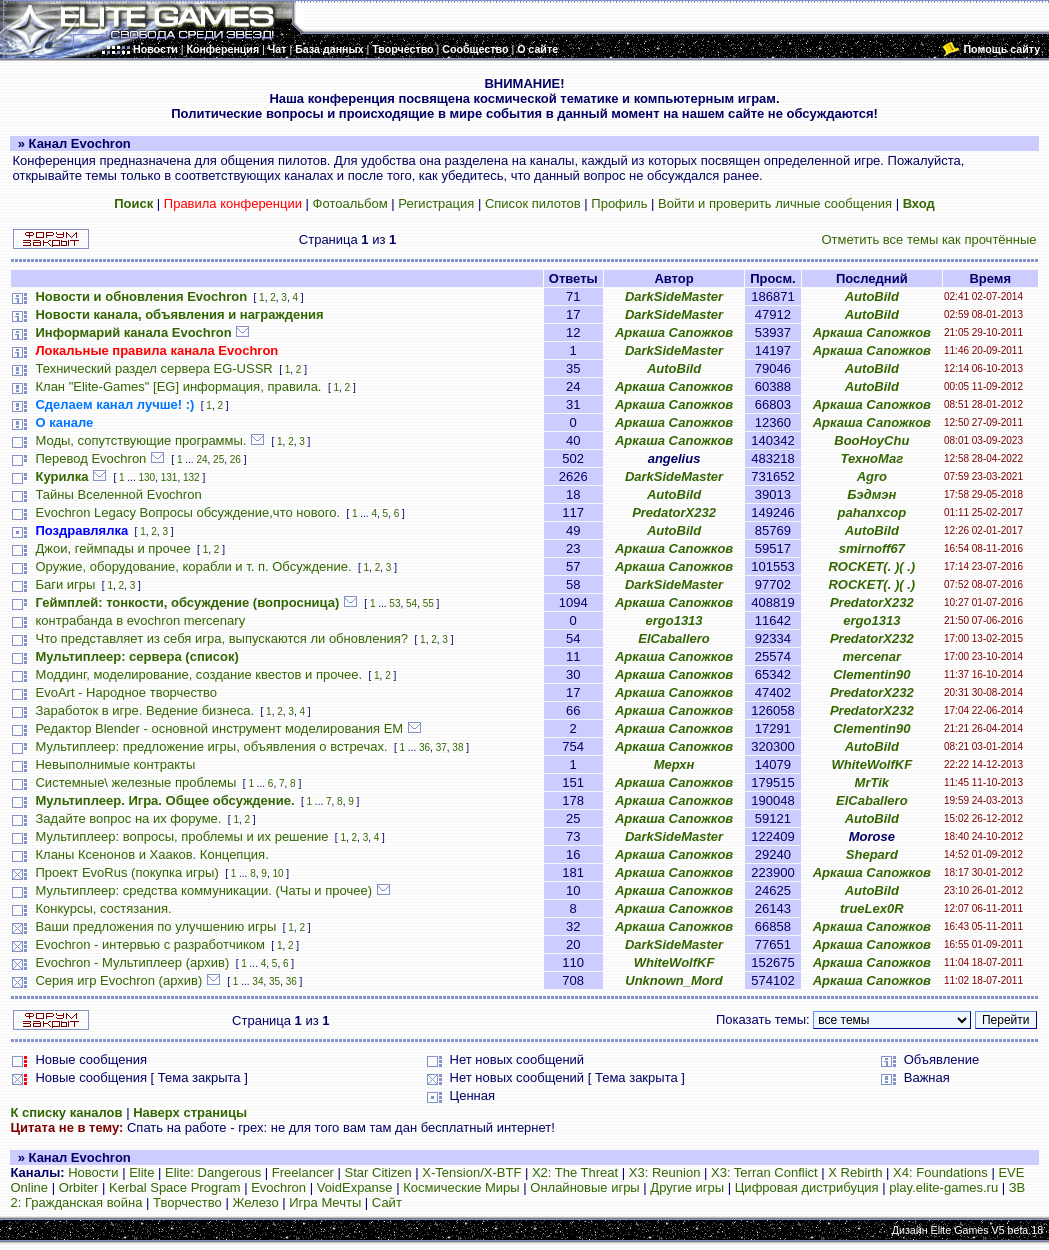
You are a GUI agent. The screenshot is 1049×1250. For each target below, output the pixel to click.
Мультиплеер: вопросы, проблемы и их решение (181, 836)
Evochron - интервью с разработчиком (149, 944)
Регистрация (436, 203)
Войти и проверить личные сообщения (775, 203)
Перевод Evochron (90, 458)
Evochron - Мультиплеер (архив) (132, 962)
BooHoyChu (871, 440)
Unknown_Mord (674, 980)
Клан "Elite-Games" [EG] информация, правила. (178, 386)
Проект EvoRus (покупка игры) (126, 872)
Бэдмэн (871, 494)
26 (235, 459)
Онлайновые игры (584, 1187)
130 (146, 477)
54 (411, 603)
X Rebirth (855, 1172)
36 (424, 747)
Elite (141, 1172)
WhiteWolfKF (872, 764)
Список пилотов (533, 203)
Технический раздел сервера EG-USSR (153, 368)
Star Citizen (378, 1172)
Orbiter (79, 1187)
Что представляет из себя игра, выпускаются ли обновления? (221, 638)
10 (277, 873)
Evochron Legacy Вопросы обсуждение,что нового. (187, 512)
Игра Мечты (325, 1202)
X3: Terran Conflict (764, 1172)
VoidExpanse (355, 1187)
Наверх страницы (190, 1112)
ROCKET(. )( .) (871, 566)
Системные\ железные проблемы (135, 782)
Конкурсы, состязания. (103, 908)
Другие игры (687, 1187)
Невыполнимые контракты (115, 764)
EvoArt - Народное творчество (126, 692)
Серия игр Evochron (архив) (118, 980)
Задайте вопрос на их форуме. (128, 818)
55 (428, 603)
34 (257, 981)
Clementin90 (871, 674)
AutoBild (872, 296)
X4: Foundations (940, 1172)
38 (457, 747)
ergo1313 (673, 620)
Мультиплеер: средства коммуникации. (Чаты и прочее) (203, 890)
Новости (93, 1172)
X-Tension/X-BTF (471, 1172)
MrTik (872, 782)
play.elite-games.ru (943, 1187)
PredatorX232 (674, 512)
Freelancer (303, 1172)
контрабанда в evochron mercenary (140, 620)
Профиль (619, 203)
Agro (872, 476)
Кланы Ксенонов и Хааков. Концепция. (151, 854)
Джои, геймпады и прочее (112, 548)
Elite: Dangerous (213, 1172)
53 (394, 603)
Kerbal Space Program (175, 1187)
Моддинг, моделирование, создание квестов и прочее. (198, 674)
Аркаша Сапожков (674, 332)
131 (169, 477)
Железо (255, 1202)
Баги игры (65, 584)
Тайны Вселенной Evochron (118, 494)
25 (218, 459)
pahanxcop (872, 512)
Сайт (387, 1202)
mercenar (872, 656)
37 (441, 747)
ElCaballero (674, 638)
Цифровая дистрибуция (807, 1187)
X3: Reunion (665, 1172)
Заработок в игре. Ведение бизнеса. (144, 710)
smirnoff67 (872, 548)
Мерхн (674, 764)
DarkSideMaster (674, 296)
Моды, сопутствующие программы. (140, 440)
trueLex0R (872, 908)
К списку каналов (66, 1112)
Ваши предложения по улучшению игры (155, 926)
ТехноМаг (871, 458)
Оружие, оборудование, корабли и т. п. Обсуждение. (193, 566)
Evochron (278, 1187)
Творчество (187, 1202)
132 (191, 477)
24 (201, 459)
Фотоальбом (350, 203)
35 (274, 981)
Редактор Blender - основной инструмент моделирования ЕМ (219, 728)
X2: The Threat (575, 1172)
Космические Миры (461, 1187)
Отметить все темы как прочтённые (929, 239)
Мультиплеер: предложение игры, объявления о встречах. (211, 746)
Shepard (872, 854)
